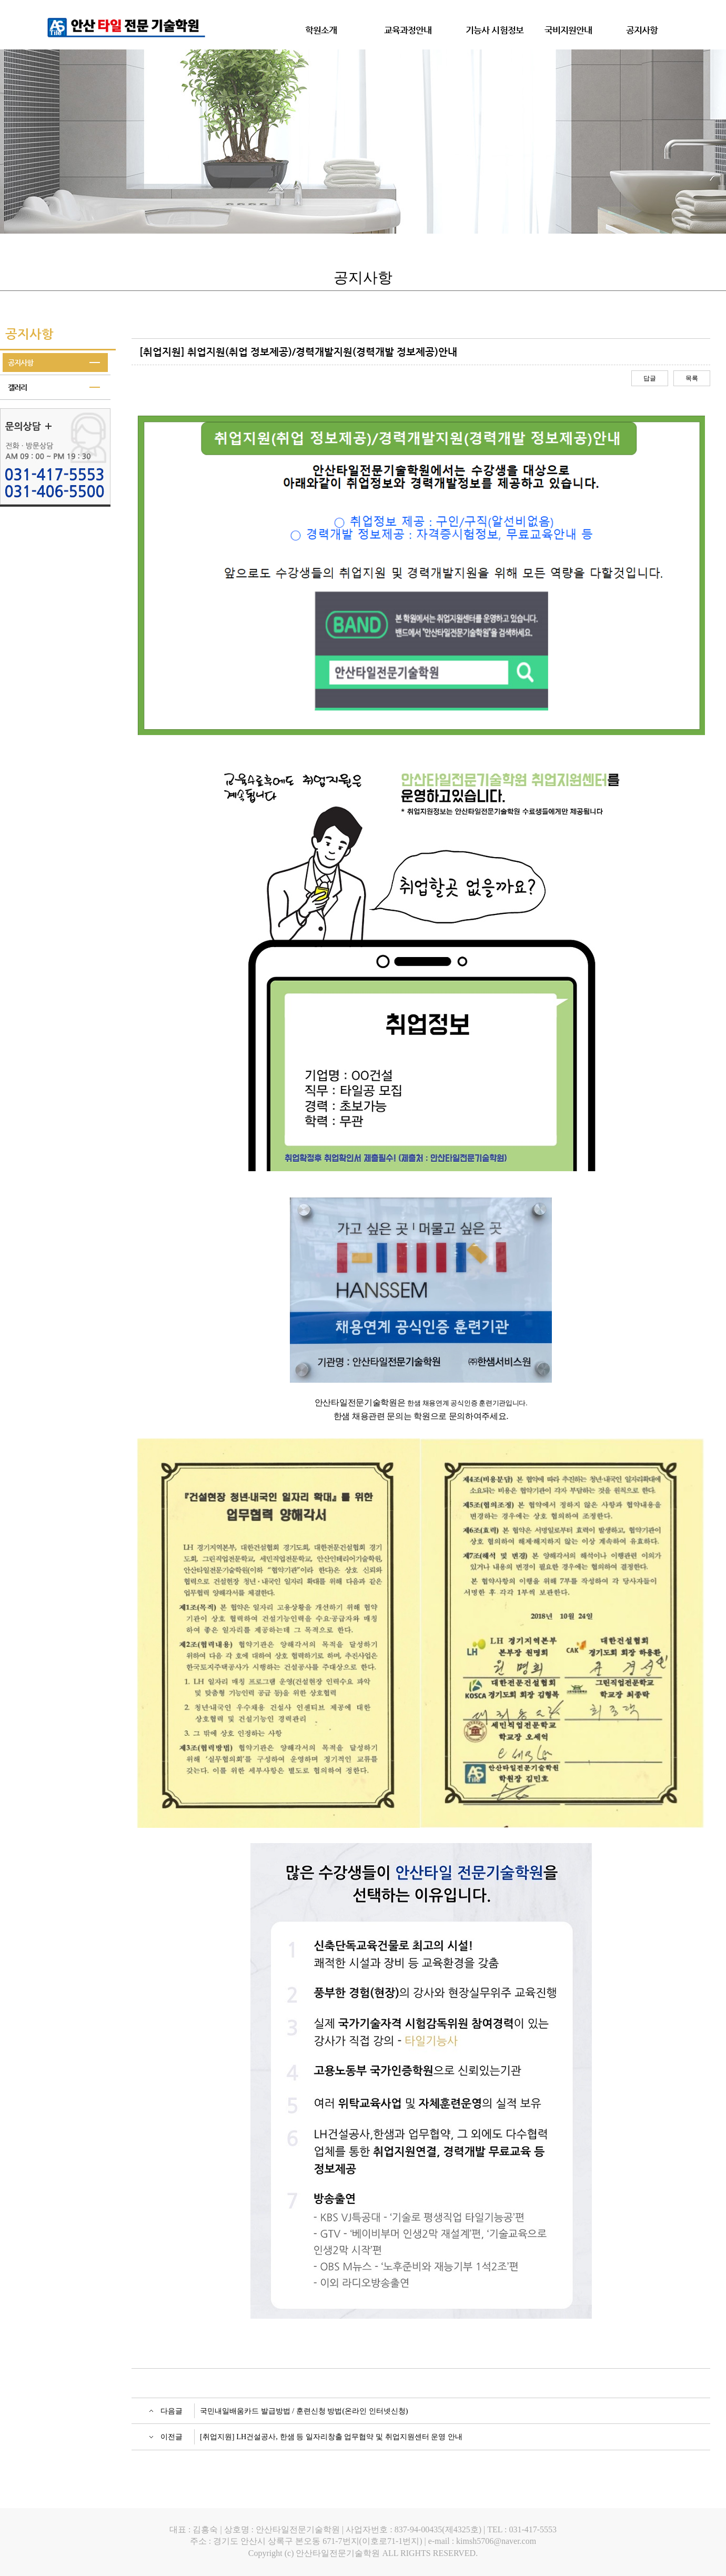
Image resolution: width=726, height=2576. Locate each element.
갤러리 (17, 387)
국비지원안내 (568, 30)
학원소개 (321, 30)
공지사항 (642, 30)
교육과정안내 (408, 30)
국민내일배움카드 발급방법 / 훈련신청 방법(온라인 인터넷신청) (304, 2411)
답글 (649, 378)
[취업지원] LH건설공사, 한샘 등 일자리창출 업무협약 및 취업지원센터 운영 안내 (331, 2436)
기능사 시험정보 (494, 30)
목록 (691, 378)
